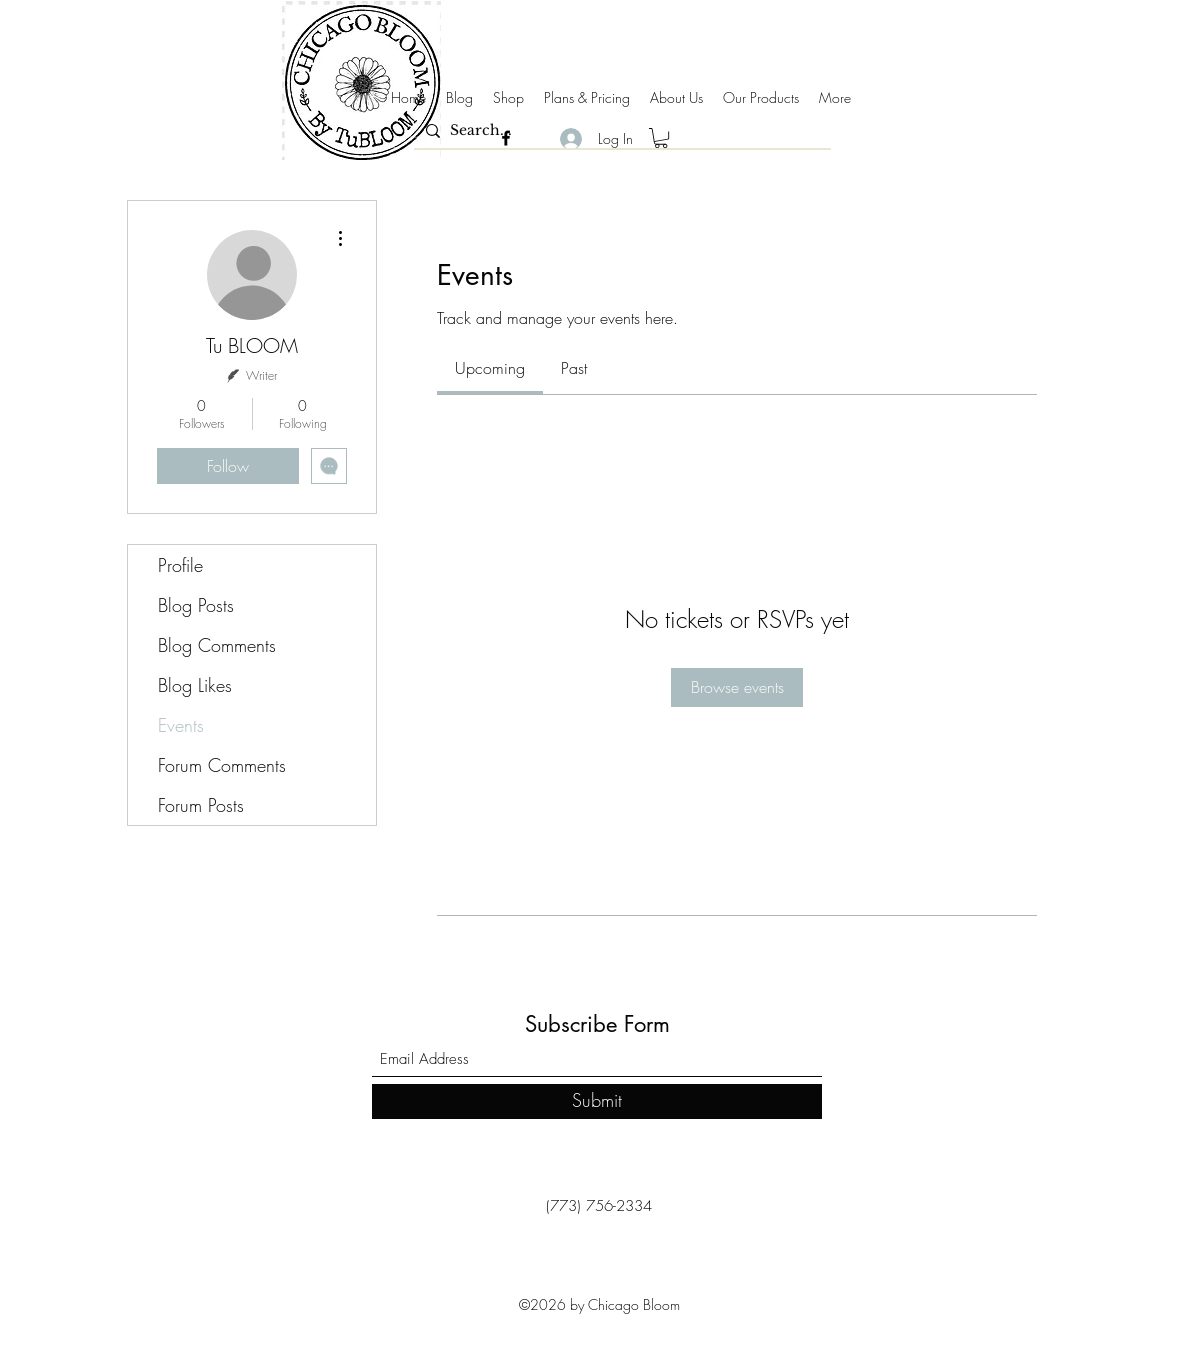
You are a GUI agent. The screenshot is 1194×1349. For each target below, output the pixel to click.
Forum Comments (222, 765)
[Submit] (597, 1101)
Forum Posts (201, 805)
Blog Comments (217, 645)
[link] (490, 368)
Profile (180, 565)
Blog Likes (195, 685)
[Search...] (619, 131)
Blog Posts (196, 605)
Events (181, 725)
